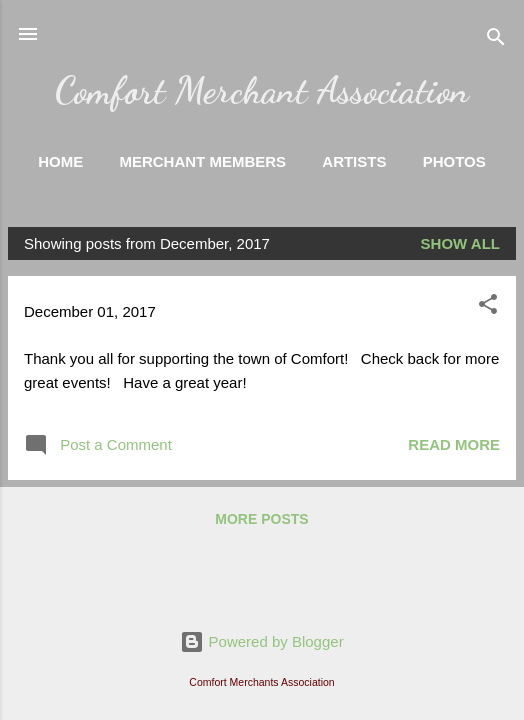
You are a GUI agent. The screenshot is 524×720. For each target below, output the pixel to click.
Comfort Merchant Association (262, 90)
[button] (488, 307)
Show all (460, 243)
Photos (454, 161)
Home (60, 161)
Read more (454, 444)
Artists (354, 161)
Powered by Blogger (261, 641)
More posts (261, 519)
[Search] (496, 40)
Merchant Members (202, 161)
